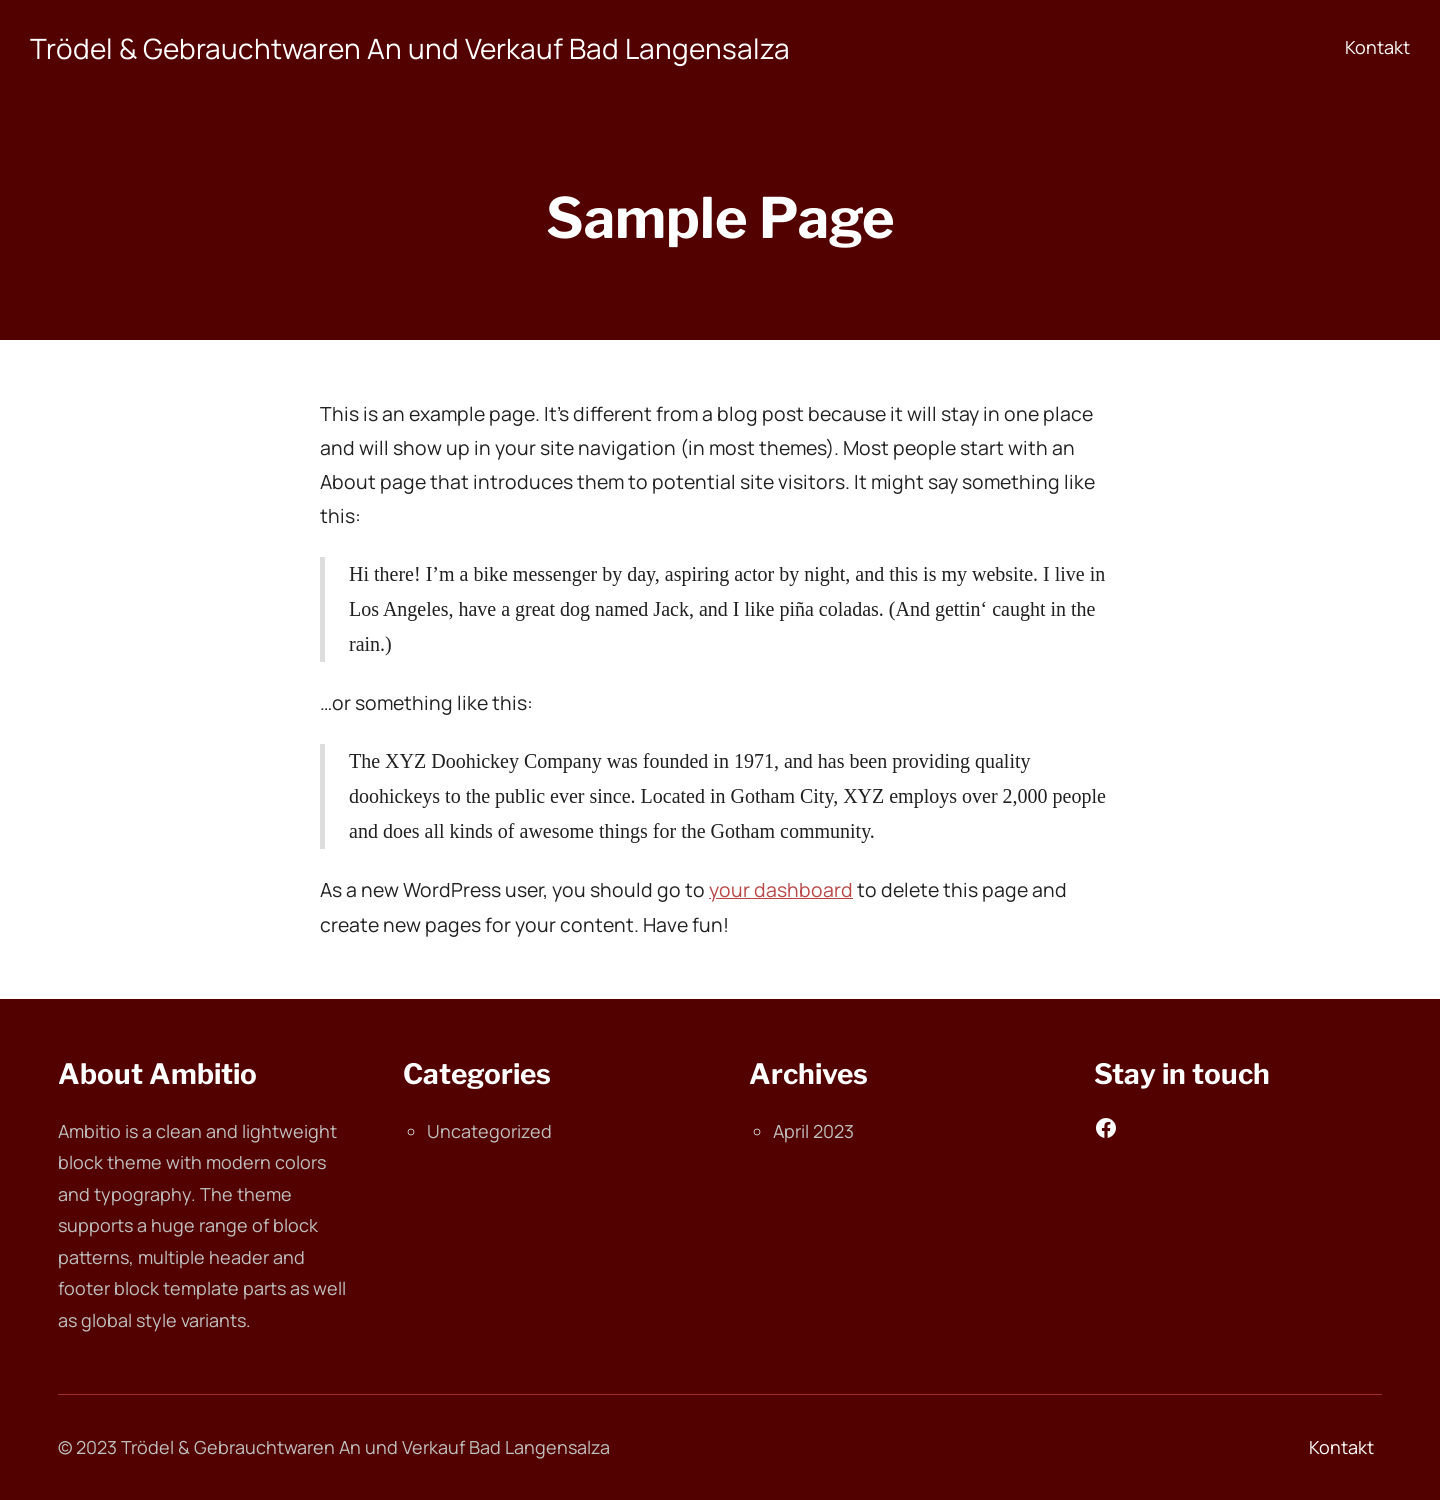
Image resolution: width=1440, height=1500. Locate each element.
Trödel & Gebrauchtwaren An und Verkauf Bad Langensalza (410, 48)
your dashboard (781, 889)
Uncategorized (489, 1131)
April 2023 (813, 1131)
